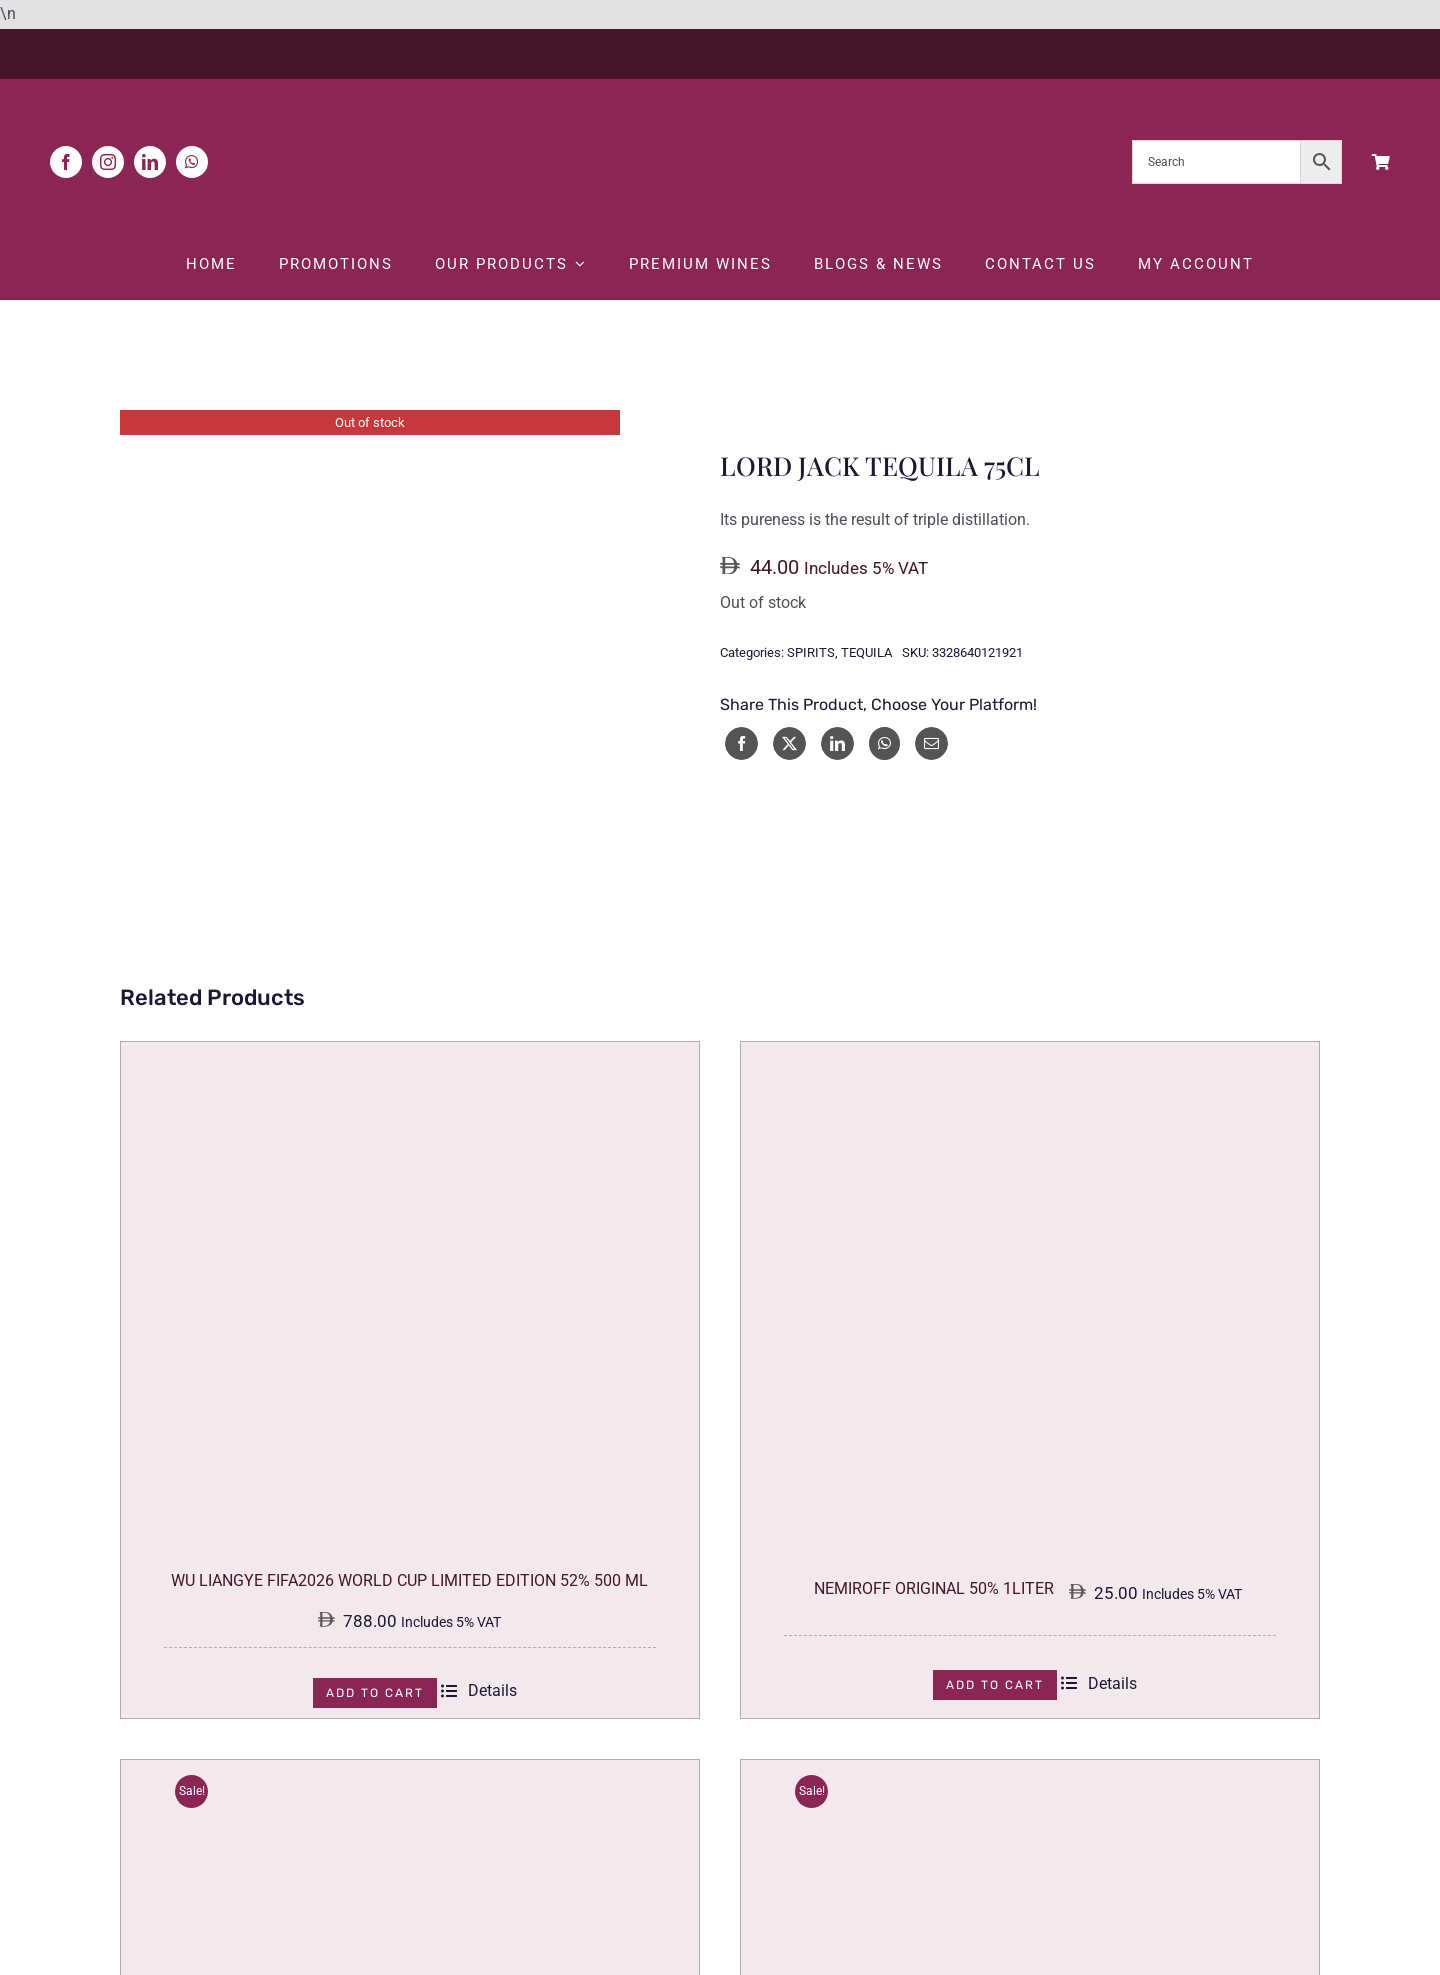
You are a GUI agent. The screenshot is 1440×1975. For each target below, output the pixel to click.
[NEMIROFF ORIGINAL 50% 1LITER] (1030, 1056)
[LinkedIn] (837, 743)
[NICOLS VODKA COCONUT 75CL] (1030, 1773)
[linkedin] (150, 162)
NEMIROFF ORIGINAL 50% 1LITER (934, 1588)
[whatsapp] (192, 162)
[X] (789, 743)
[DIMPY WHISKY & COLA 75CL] (410, 1773)
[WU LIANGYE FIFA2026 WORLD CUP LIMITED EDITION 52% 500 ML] (410, 1056)
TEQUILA (866, 653)
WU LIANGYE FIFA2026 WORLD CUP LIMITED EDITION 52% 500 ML (409, 1581)
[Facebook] (741, 743)
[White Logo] (720, 98)
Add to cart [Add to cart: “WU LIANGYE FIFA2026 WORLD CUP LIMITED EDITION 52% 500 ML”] (375, 1693)
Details (479, 1691)
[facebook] (66, 162)
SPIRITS (811, 653)
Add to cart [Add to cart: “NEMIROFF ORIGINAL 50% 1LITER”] (995, 1685)
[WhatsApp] (884, 743)
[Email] (931, 743)
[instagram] (108, 162)
